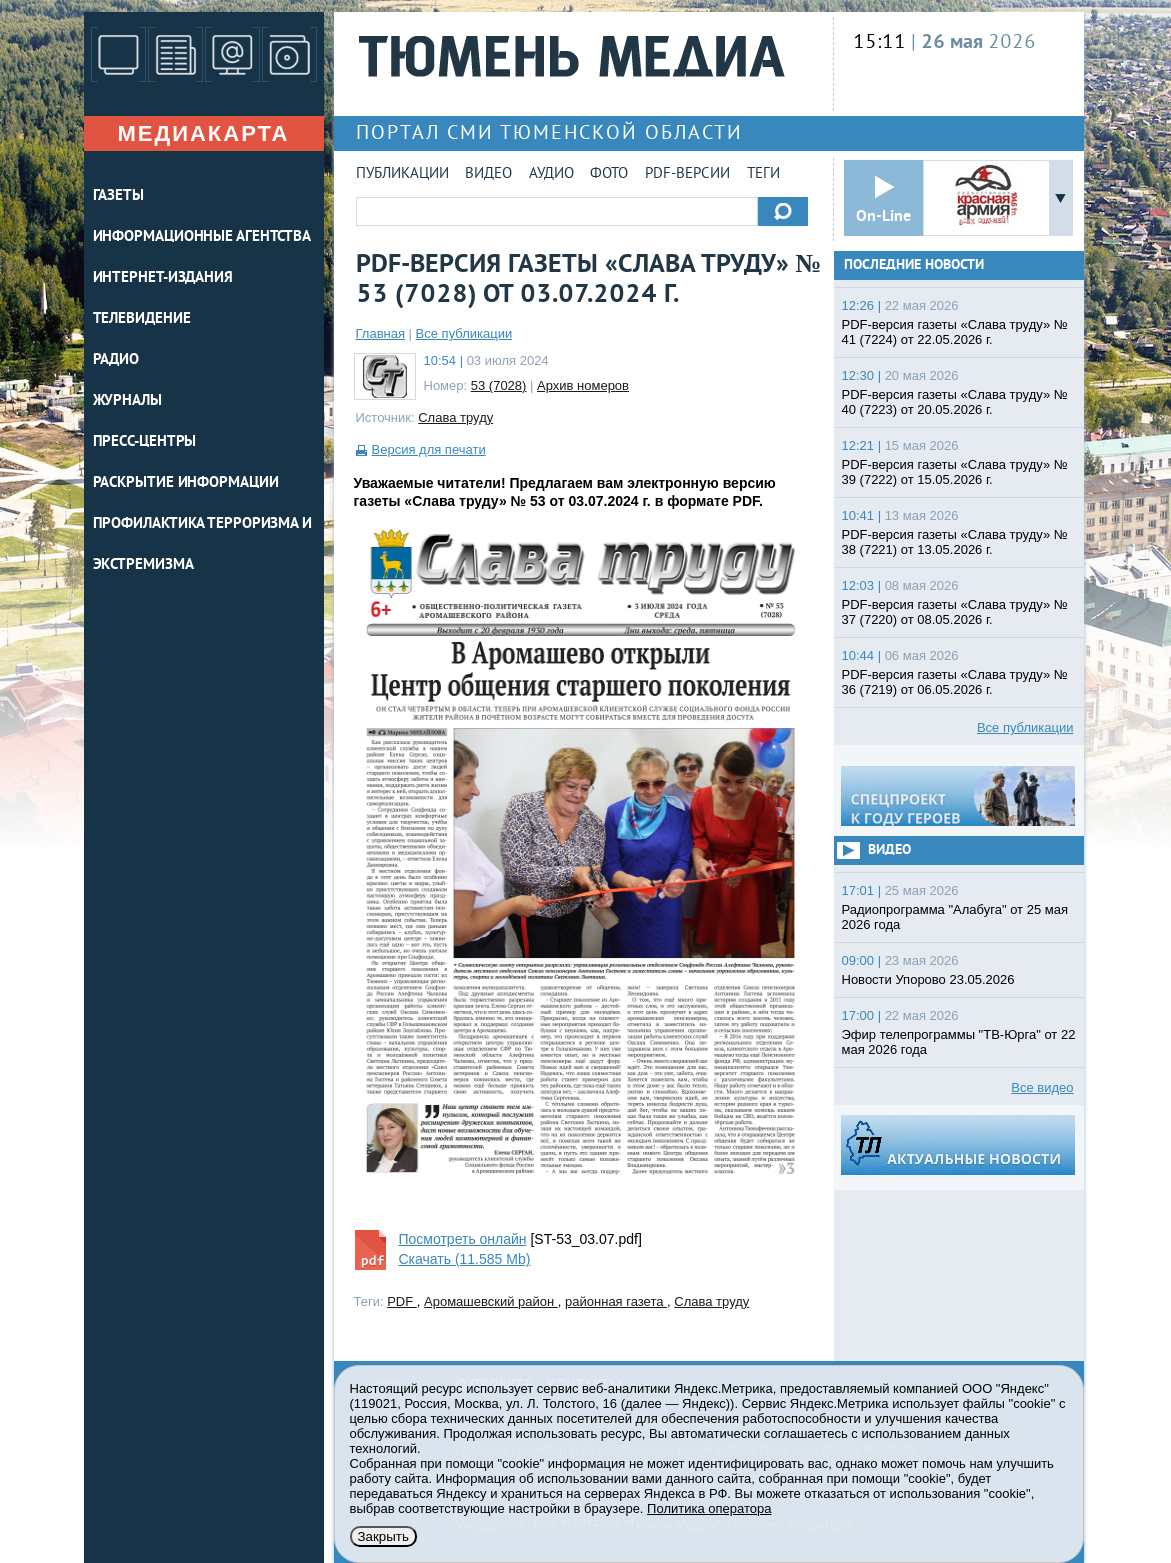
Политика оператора (709, 1508)
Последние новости (914, 265)
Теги (763, 174)
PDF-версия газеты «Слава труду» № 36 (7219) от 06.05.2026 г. (955, 682)
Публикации (402, 174)
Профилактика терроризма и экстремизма (203, 545)
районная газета (616, 1301)
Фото (609, 174)
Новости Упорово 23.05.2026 (928, 979)
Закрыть (383, 1536)
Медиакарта (203, 133)
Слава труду (455, 417)
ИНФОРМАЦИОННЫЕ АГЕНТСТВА (202, 237)
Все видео (1042, 1087)
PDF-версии (687, 174)
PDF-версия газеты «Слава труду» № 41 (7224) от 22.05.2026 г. (955, 332)
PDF (402, 1301)
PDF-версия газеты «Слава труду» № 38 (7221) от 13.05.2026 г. (955, 542)
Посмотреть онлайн (463, 1239)
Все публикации (464, 333)
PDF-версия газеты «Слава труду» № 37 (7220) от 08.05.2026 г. (955, 612)
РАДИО (116, 360)
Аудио (551, 174)
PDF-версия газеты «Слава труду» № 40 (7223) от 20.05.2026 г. (955, 402)
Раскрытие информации (186, 483)
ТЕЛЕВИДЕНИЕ (142, 319)
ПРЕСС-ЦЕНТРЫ (145, 442)
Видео (488, 174)
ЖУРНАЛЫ (127, 401)
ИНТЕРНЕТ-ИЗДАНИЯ (163, 278)
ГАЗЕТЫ (118, 196)
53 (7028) (499, 385)
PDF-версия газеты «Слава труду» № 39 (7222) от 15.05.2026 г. (955, 472)
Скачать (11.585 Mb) (465, 1259)
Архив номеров (583, 385)
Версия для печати (429, 449)
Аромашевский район (491, 1301)
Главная (380, 333)
